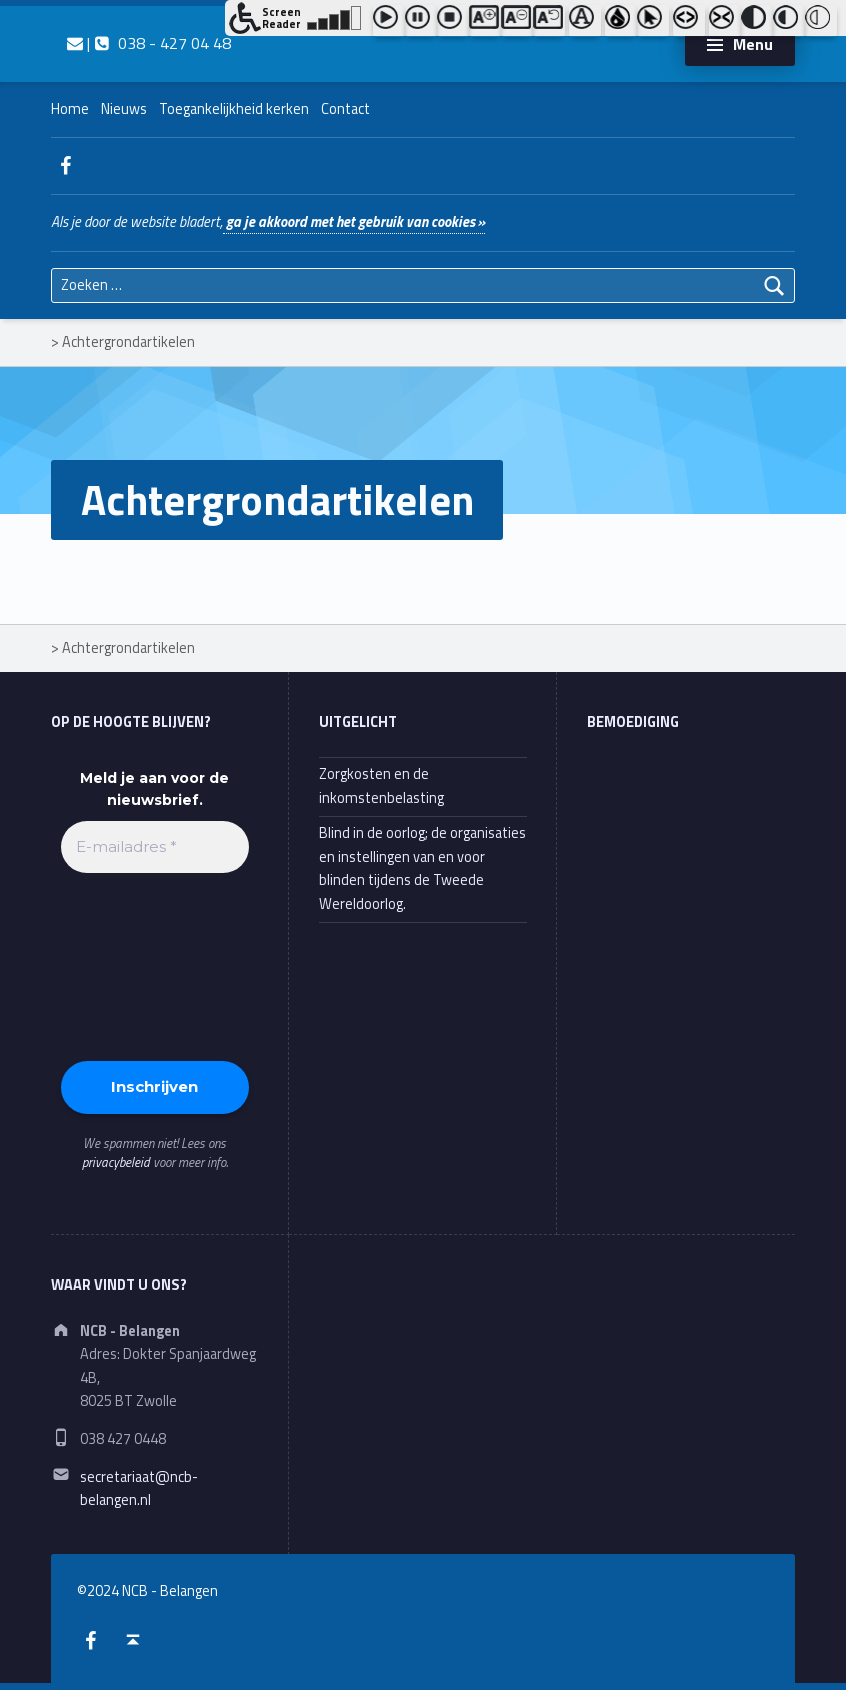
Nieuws (124, 109)
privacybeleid (116, 1162)
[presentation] (143, 965)
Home (70, 109)
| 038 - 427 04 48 (149, 43)
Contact (345, 109)
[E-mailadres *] (155, 847)
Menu (753, 44)
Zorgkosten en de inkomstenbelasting (381, 785)
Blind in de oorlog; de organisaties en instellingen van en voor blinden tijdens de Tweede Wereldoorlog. (422, 868)
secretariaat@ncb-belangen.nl (139, 1488)
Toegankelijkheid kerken (234, 109)
